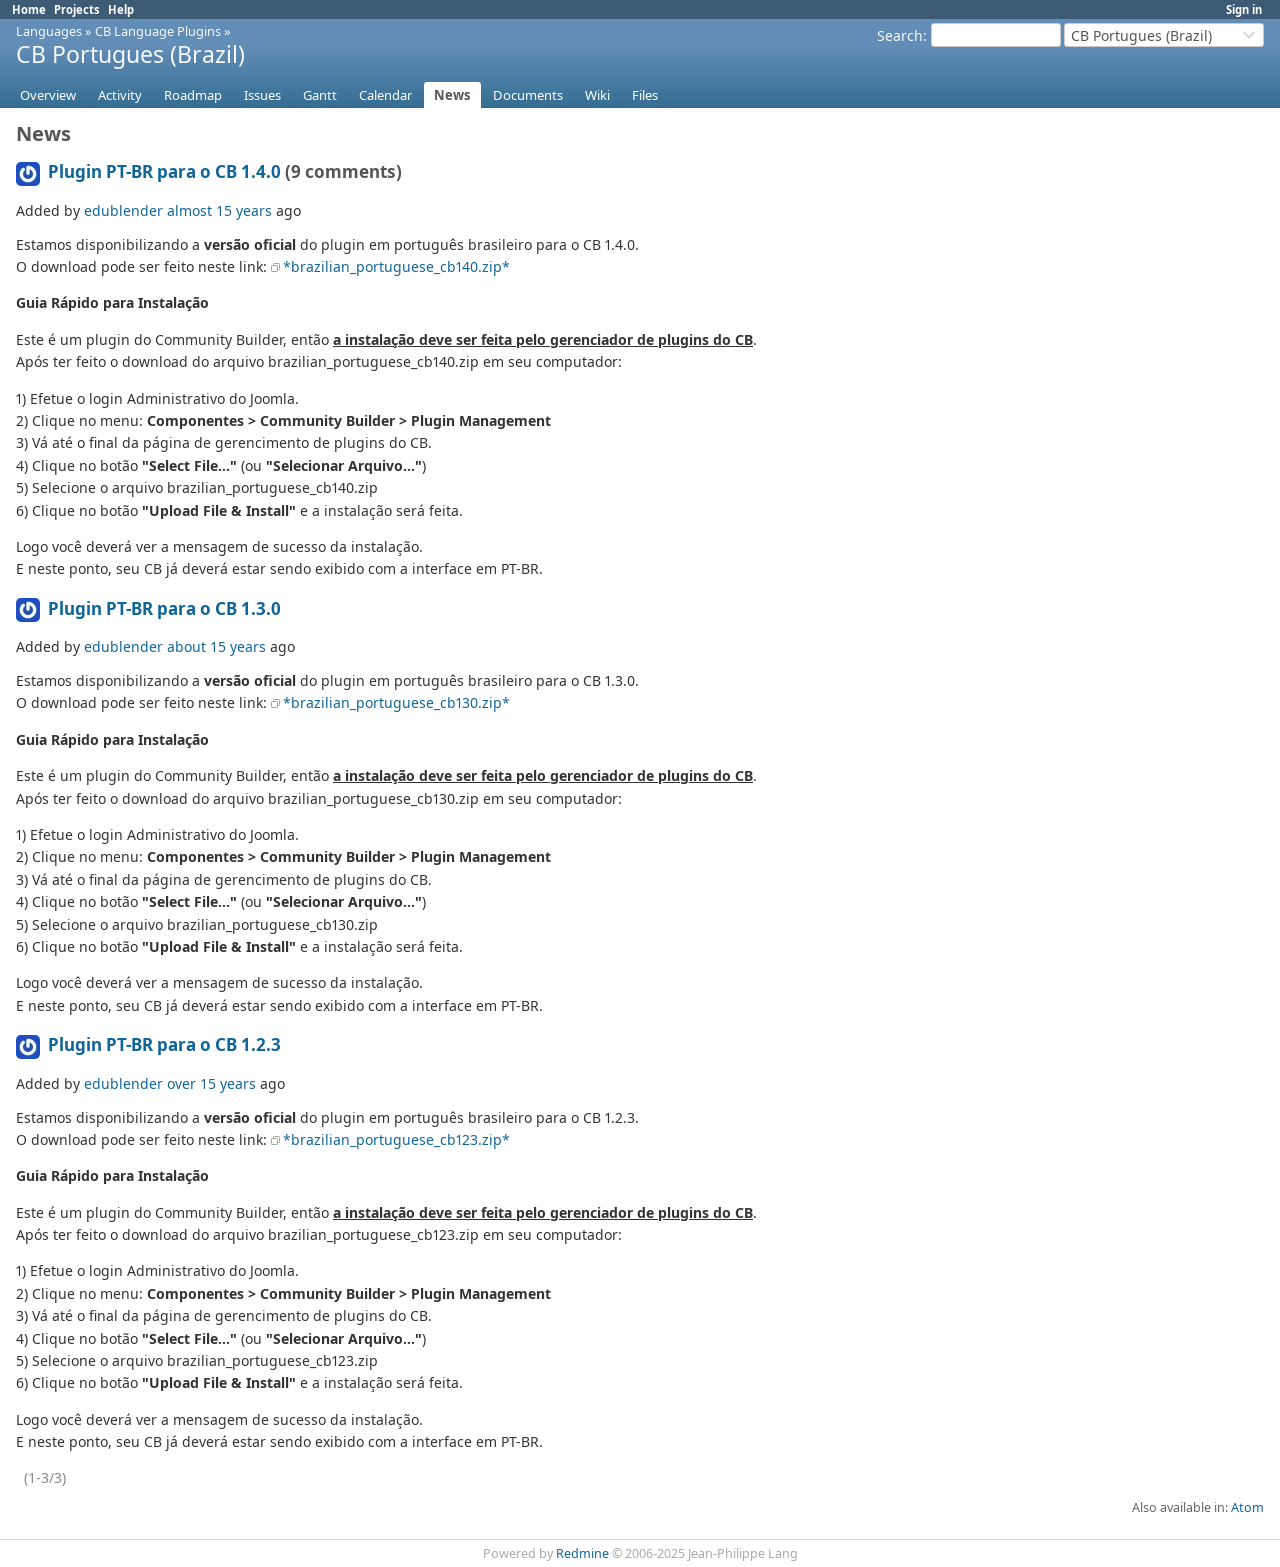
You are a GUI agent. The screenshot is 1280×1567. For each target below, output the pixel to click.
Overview (48, 95)
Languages (49, 31)
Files (645, 95)
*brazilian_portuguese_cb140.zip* (396, 266)
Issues (262, 95)
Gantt (320, 95)
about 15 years (216, 646)
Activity (120, 95)
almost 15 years (219, 210)
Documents (528, 95)
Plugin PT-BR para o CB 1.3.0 (164, 608)
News (452, 95)
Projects (77, 9)
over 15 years (211, 1083)
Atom (1247, 1507)
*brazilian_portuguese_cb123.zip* (396, 1139)
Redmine (582, 1553)
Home (29, 9)
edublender (123, 210)
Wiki (597, 95)
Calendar (385, 95)
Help (121, 9)
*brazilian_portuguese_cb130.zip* (396, 702)
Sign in (1244, 9)
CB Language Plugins (158, 31)
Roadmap (193, 95)
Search (900, 35)
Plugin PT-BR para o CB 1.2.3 (164, 1044)
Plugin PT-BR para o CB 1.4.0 (164, 171)
